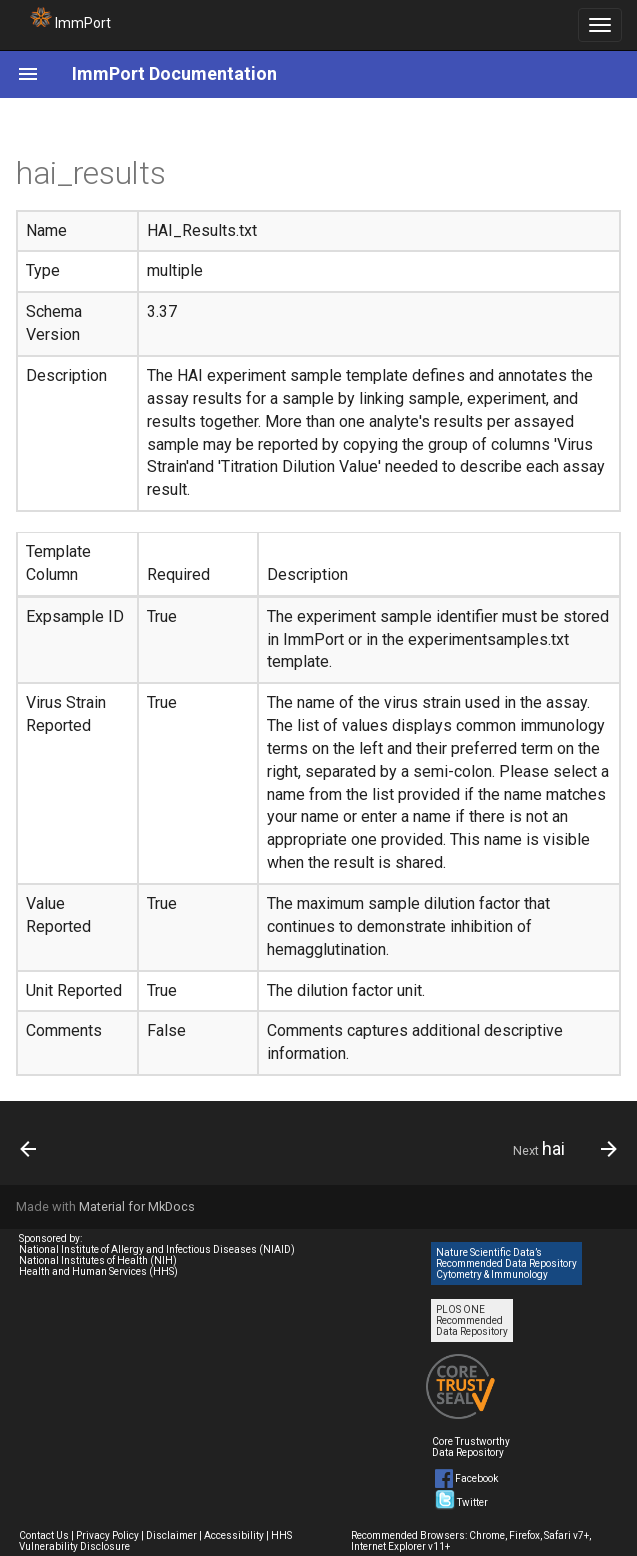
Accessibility (234, 1535)
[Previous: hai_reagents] (30, 1149)
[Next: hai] (561, 1149)
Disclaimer (171, 1535)
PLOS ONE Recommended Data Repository (472, 1320)
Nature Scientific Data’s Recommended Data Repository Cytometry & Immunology (506, 1263)
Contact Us (44, 1535)
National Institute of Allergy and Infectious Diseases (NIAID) (157, 1249)
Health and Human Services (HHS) (98, 1271)
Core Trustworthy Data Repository (471, 1447)
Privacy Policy (107, 1535)
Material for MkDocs (137, 1206)
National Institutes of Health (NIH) (98, 1260)
